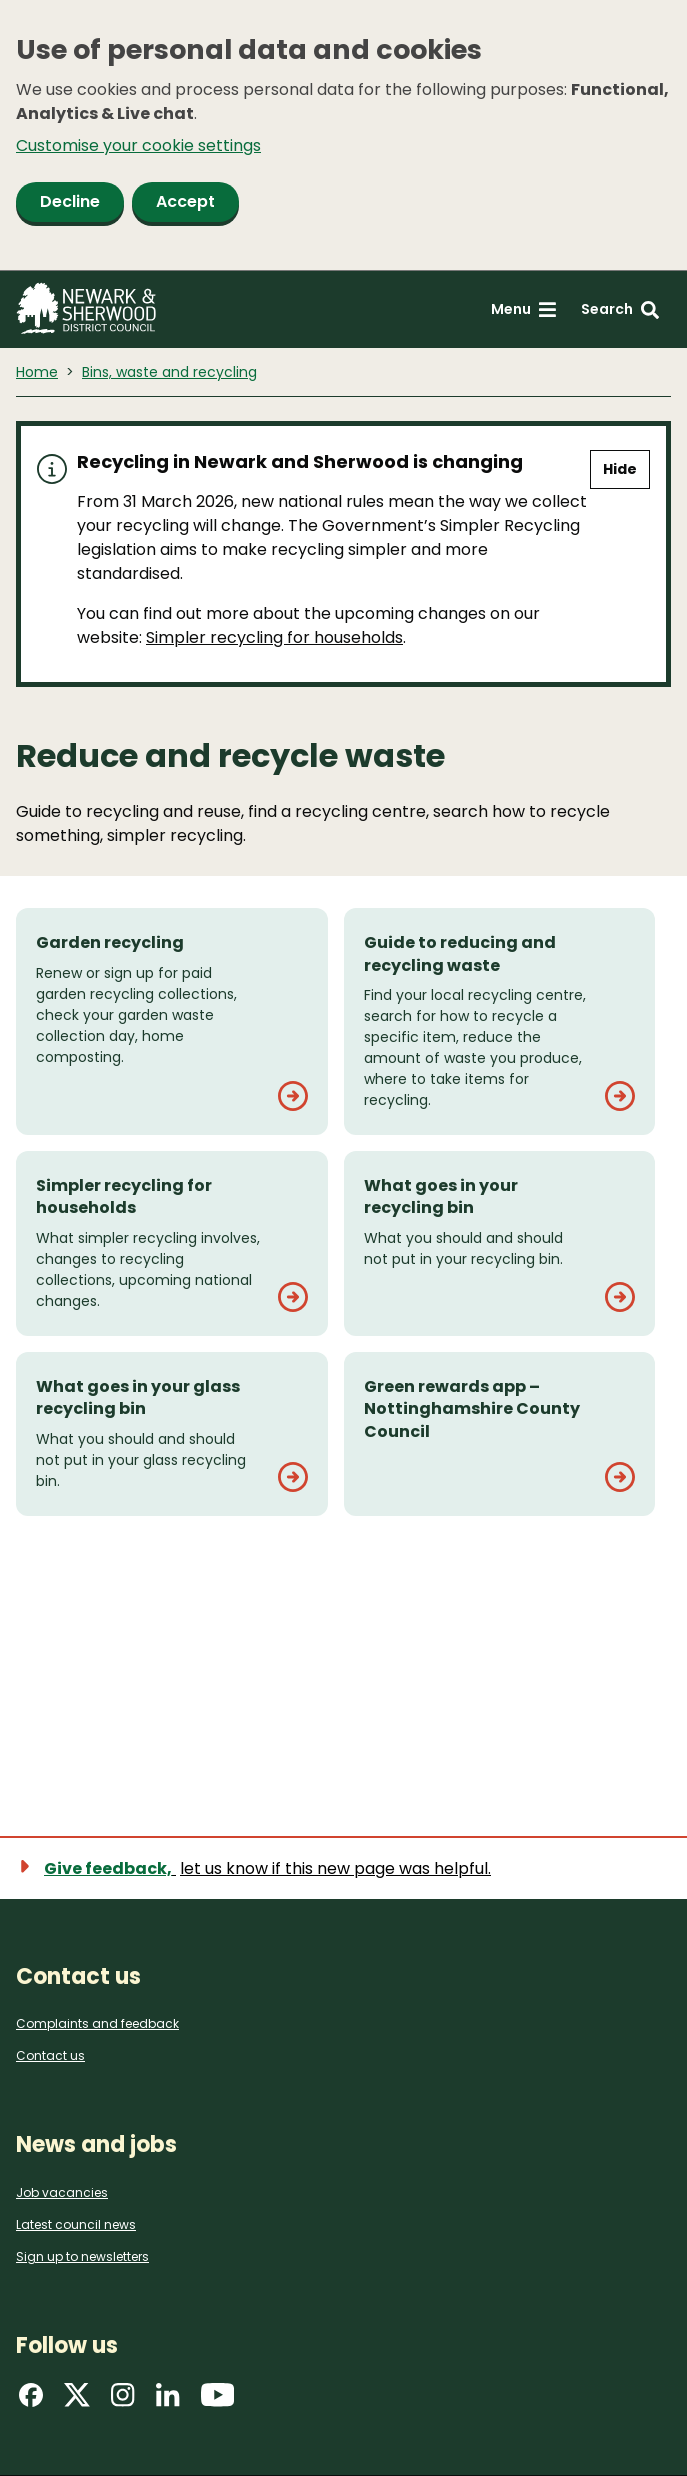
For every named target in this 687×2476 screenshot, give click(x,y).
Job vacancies (62, 2192)
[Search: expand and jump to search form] (620, 309)
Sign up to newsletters (82, 2256)
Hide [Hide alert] (620, 469)
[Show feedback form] (265, 1868)
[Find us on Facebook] (31, 2401)
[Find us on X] (77, 2401)
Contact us (50, 2055)
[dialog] (343, 135)
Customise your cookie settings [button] (138, 145)
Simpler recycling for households (274, 637)
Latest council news (76, 2224)
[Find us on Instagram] (123, 2401)
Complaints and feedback (97, 2023)
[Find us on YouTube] (217, 2401)
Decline (70, 201)
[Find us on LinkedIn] (168, 2401)
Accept (185, 201)
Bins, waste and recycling (169, 372)
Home (37, 372)
